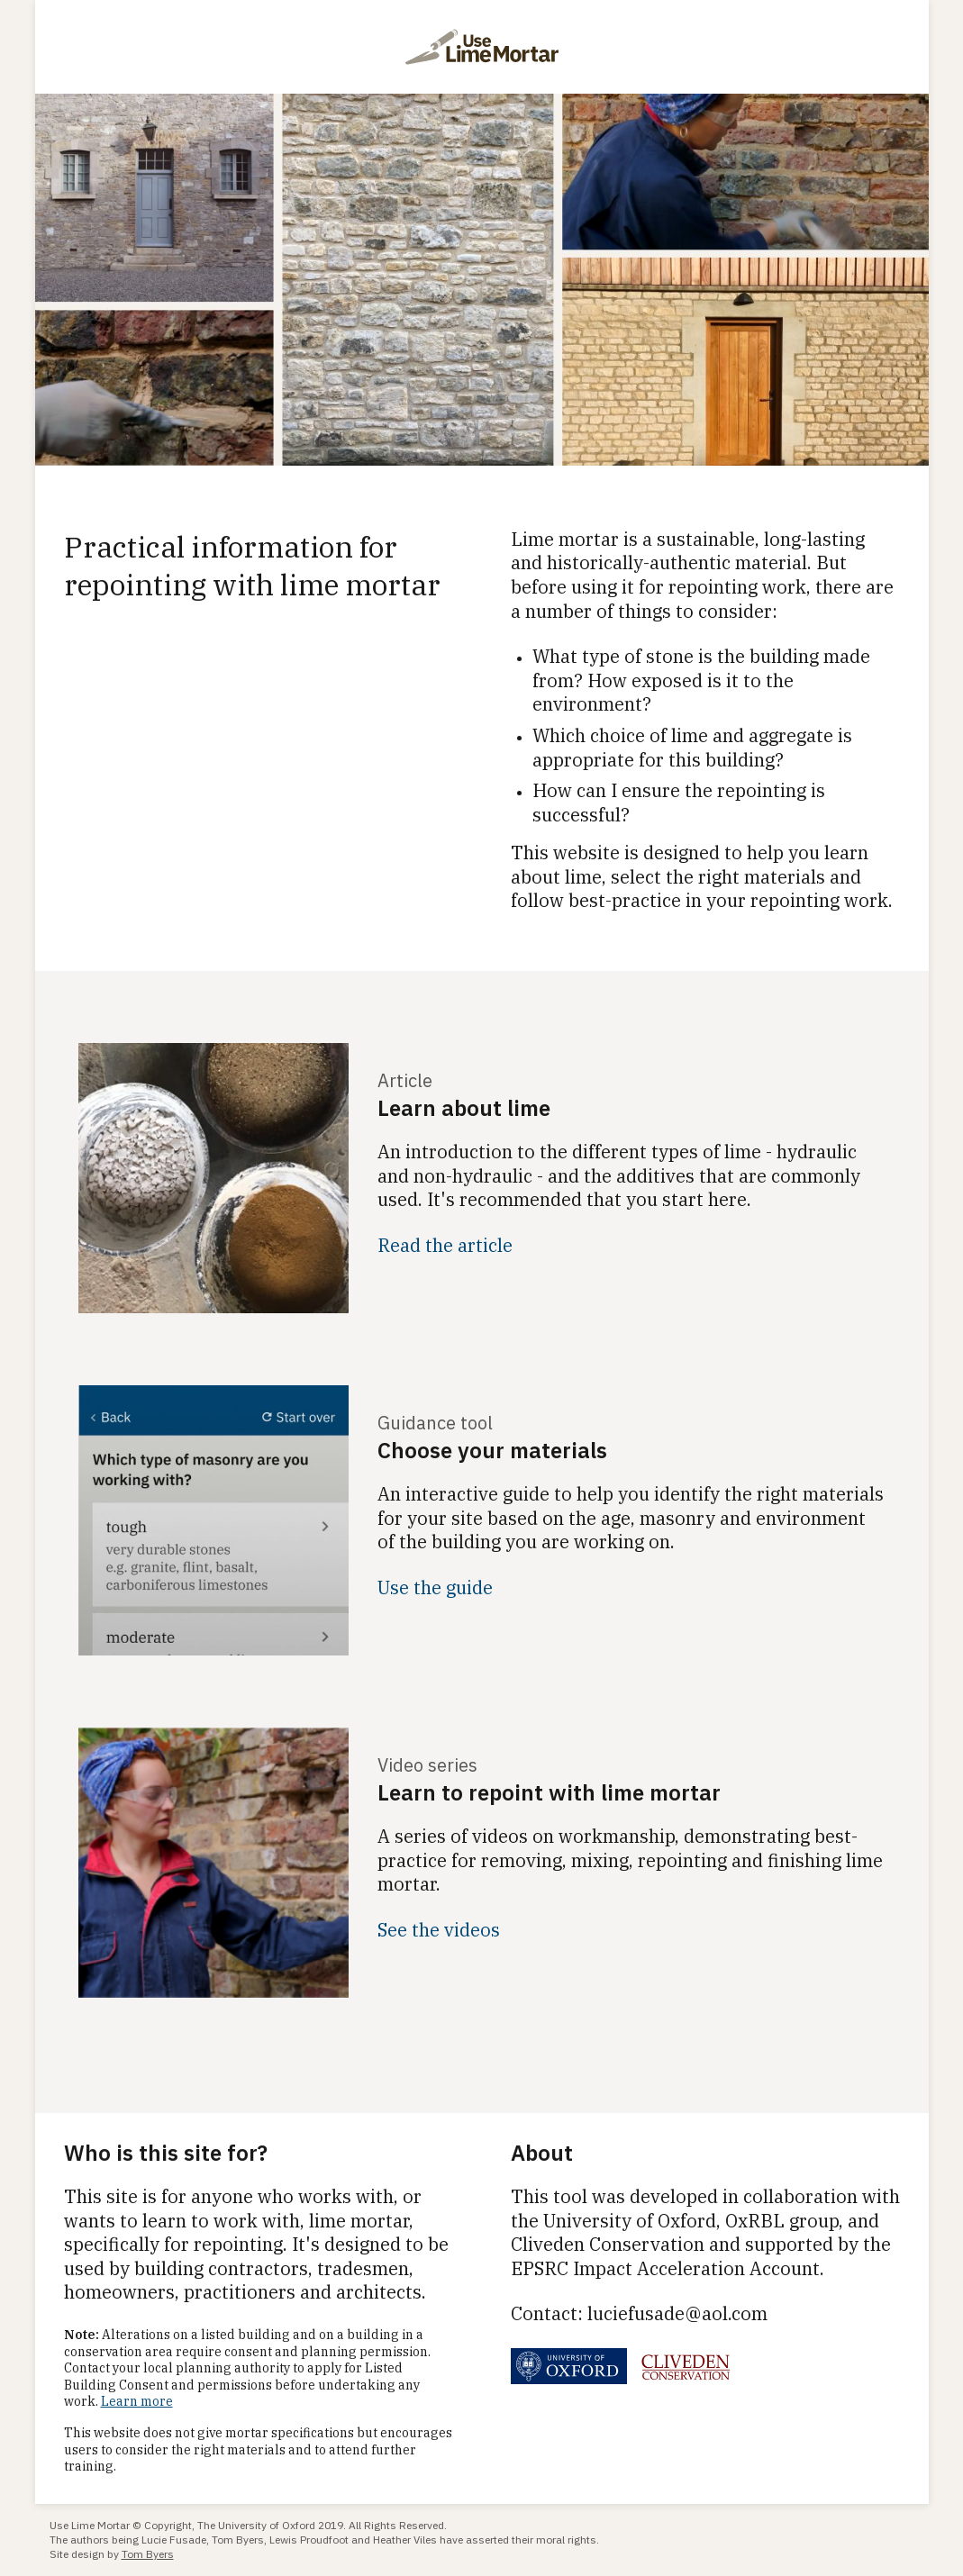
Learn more (137, 2401)
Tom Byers (148, 2554)
